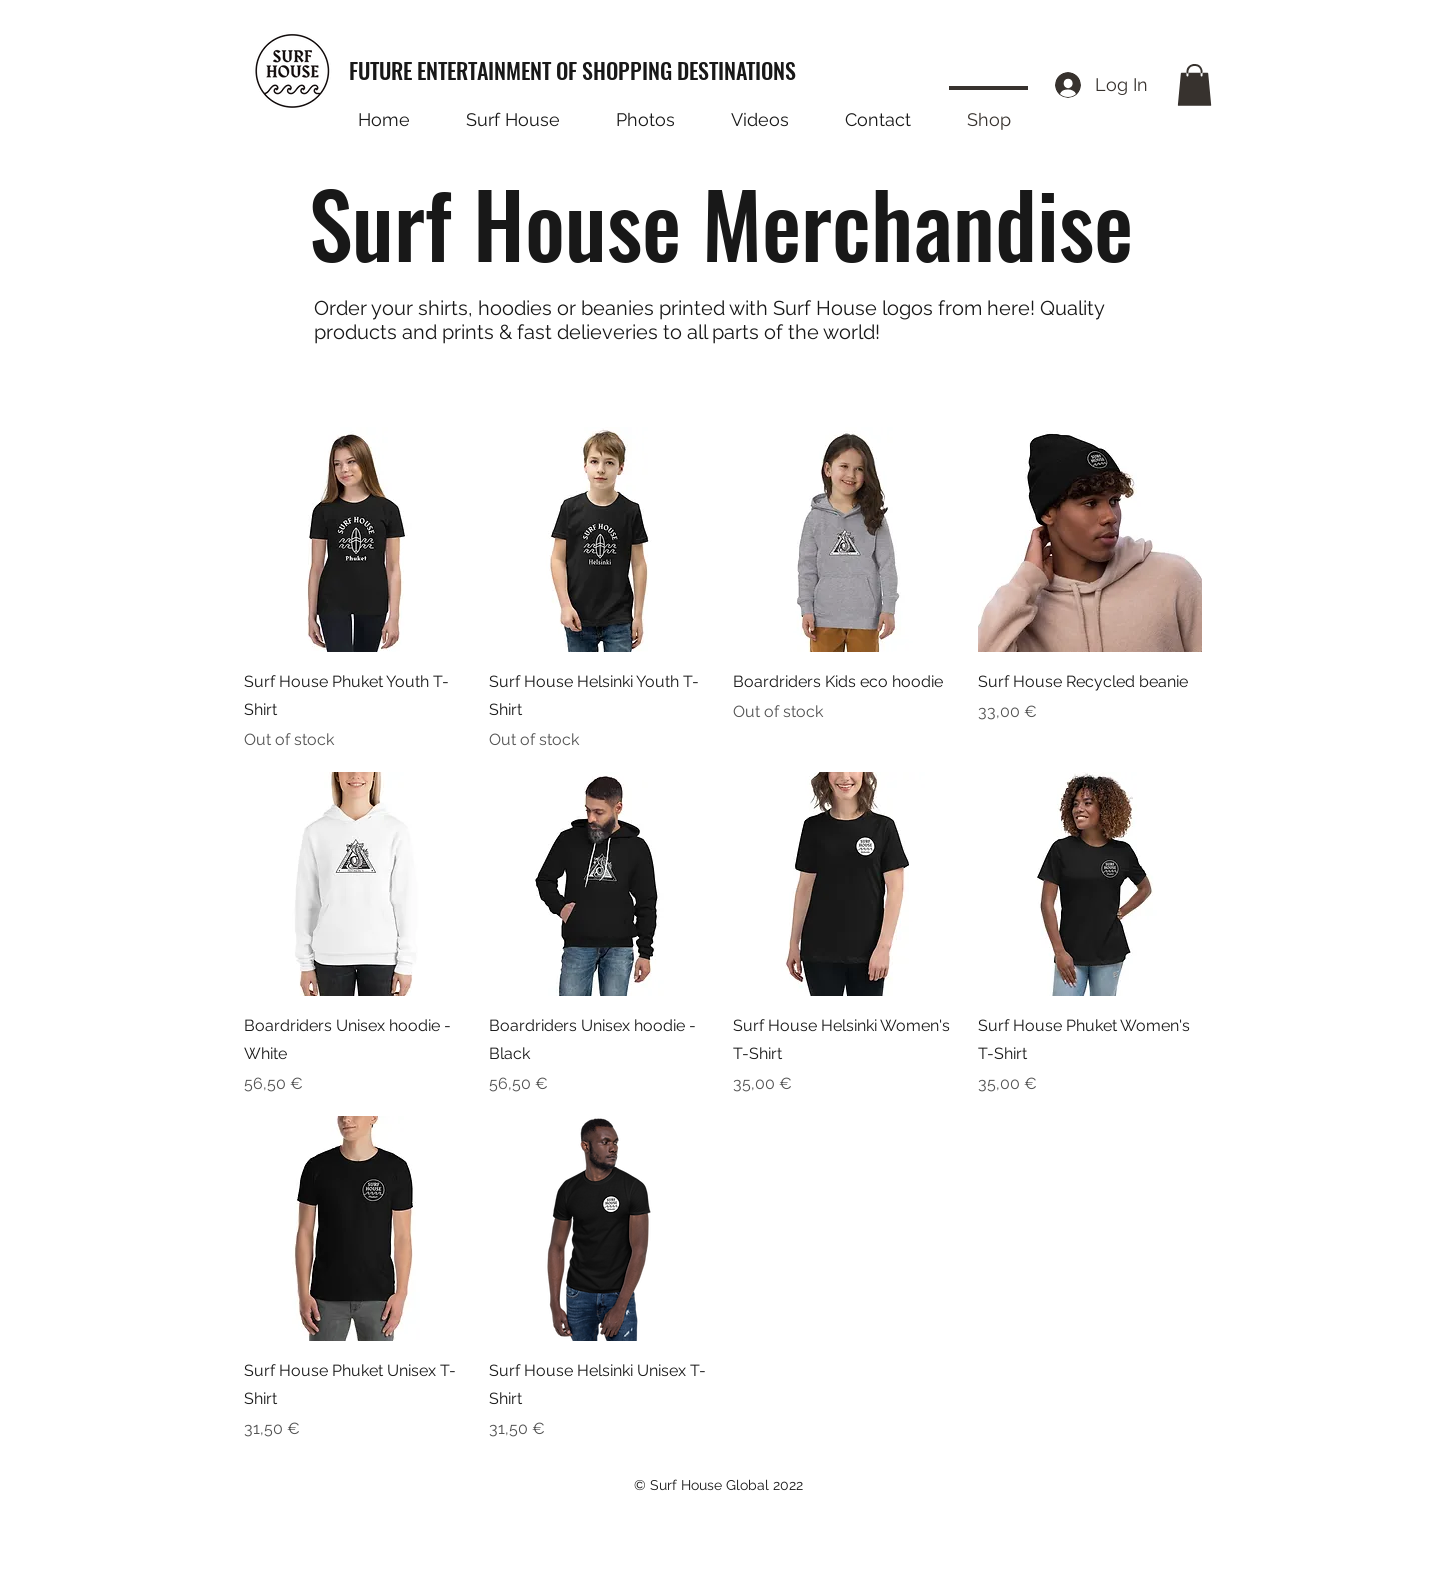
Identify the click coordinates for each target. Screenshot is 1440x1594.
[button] (1194, 85)
